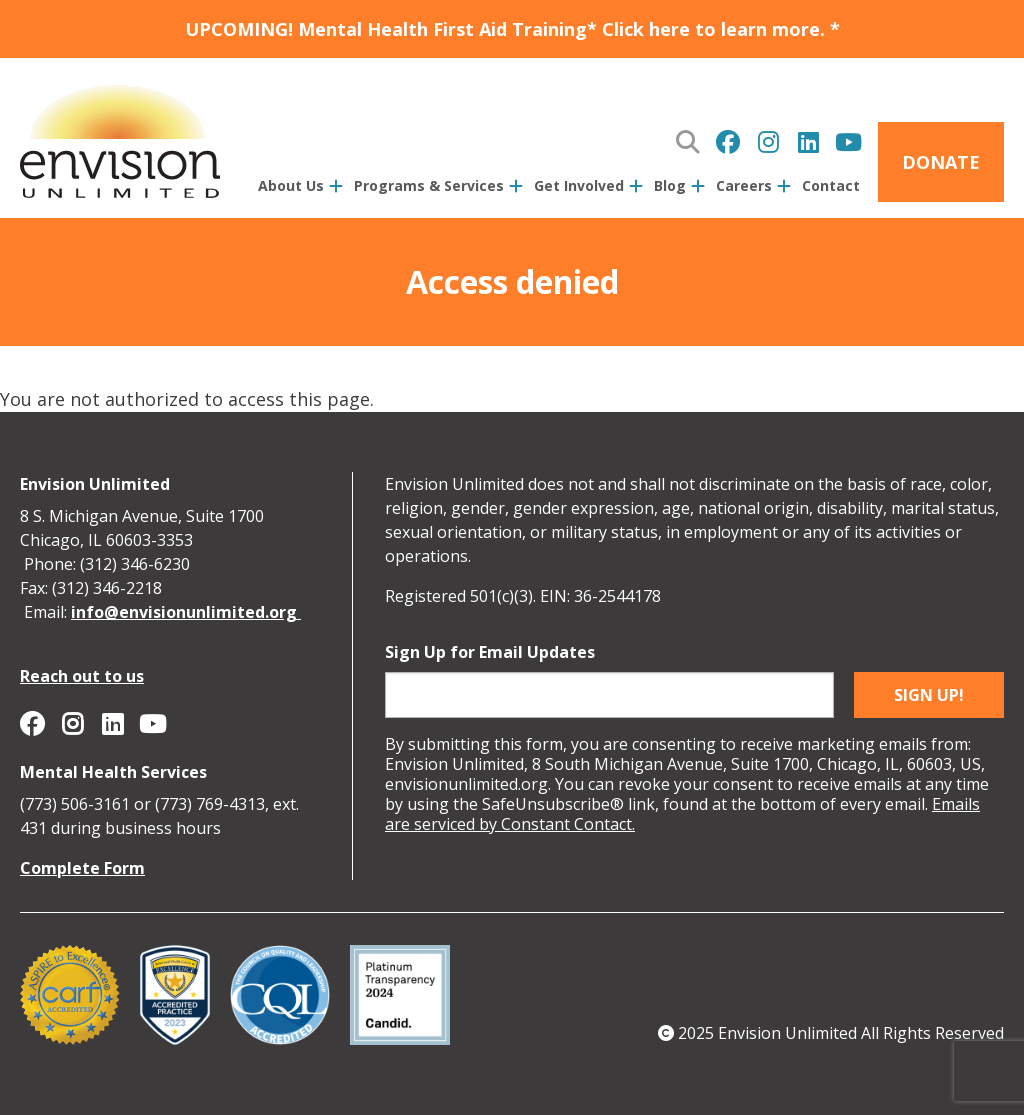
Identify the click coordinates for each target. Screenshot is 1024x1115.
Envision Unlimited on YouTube (848, 142)
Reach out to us (82, 676)
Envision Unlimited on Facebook (728, 142)
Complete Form (82, 868)
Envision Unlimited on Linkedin (808, 142)
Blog (670, 185)
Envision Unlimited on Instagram (768, 142)
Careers (744, 185)
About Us (291, 185)
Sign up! (929, 695)
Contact (831, 185)
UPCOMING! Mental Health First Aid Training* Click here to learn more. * (512, 29)
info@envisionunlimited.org (186, 612)
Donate (941, 162)
